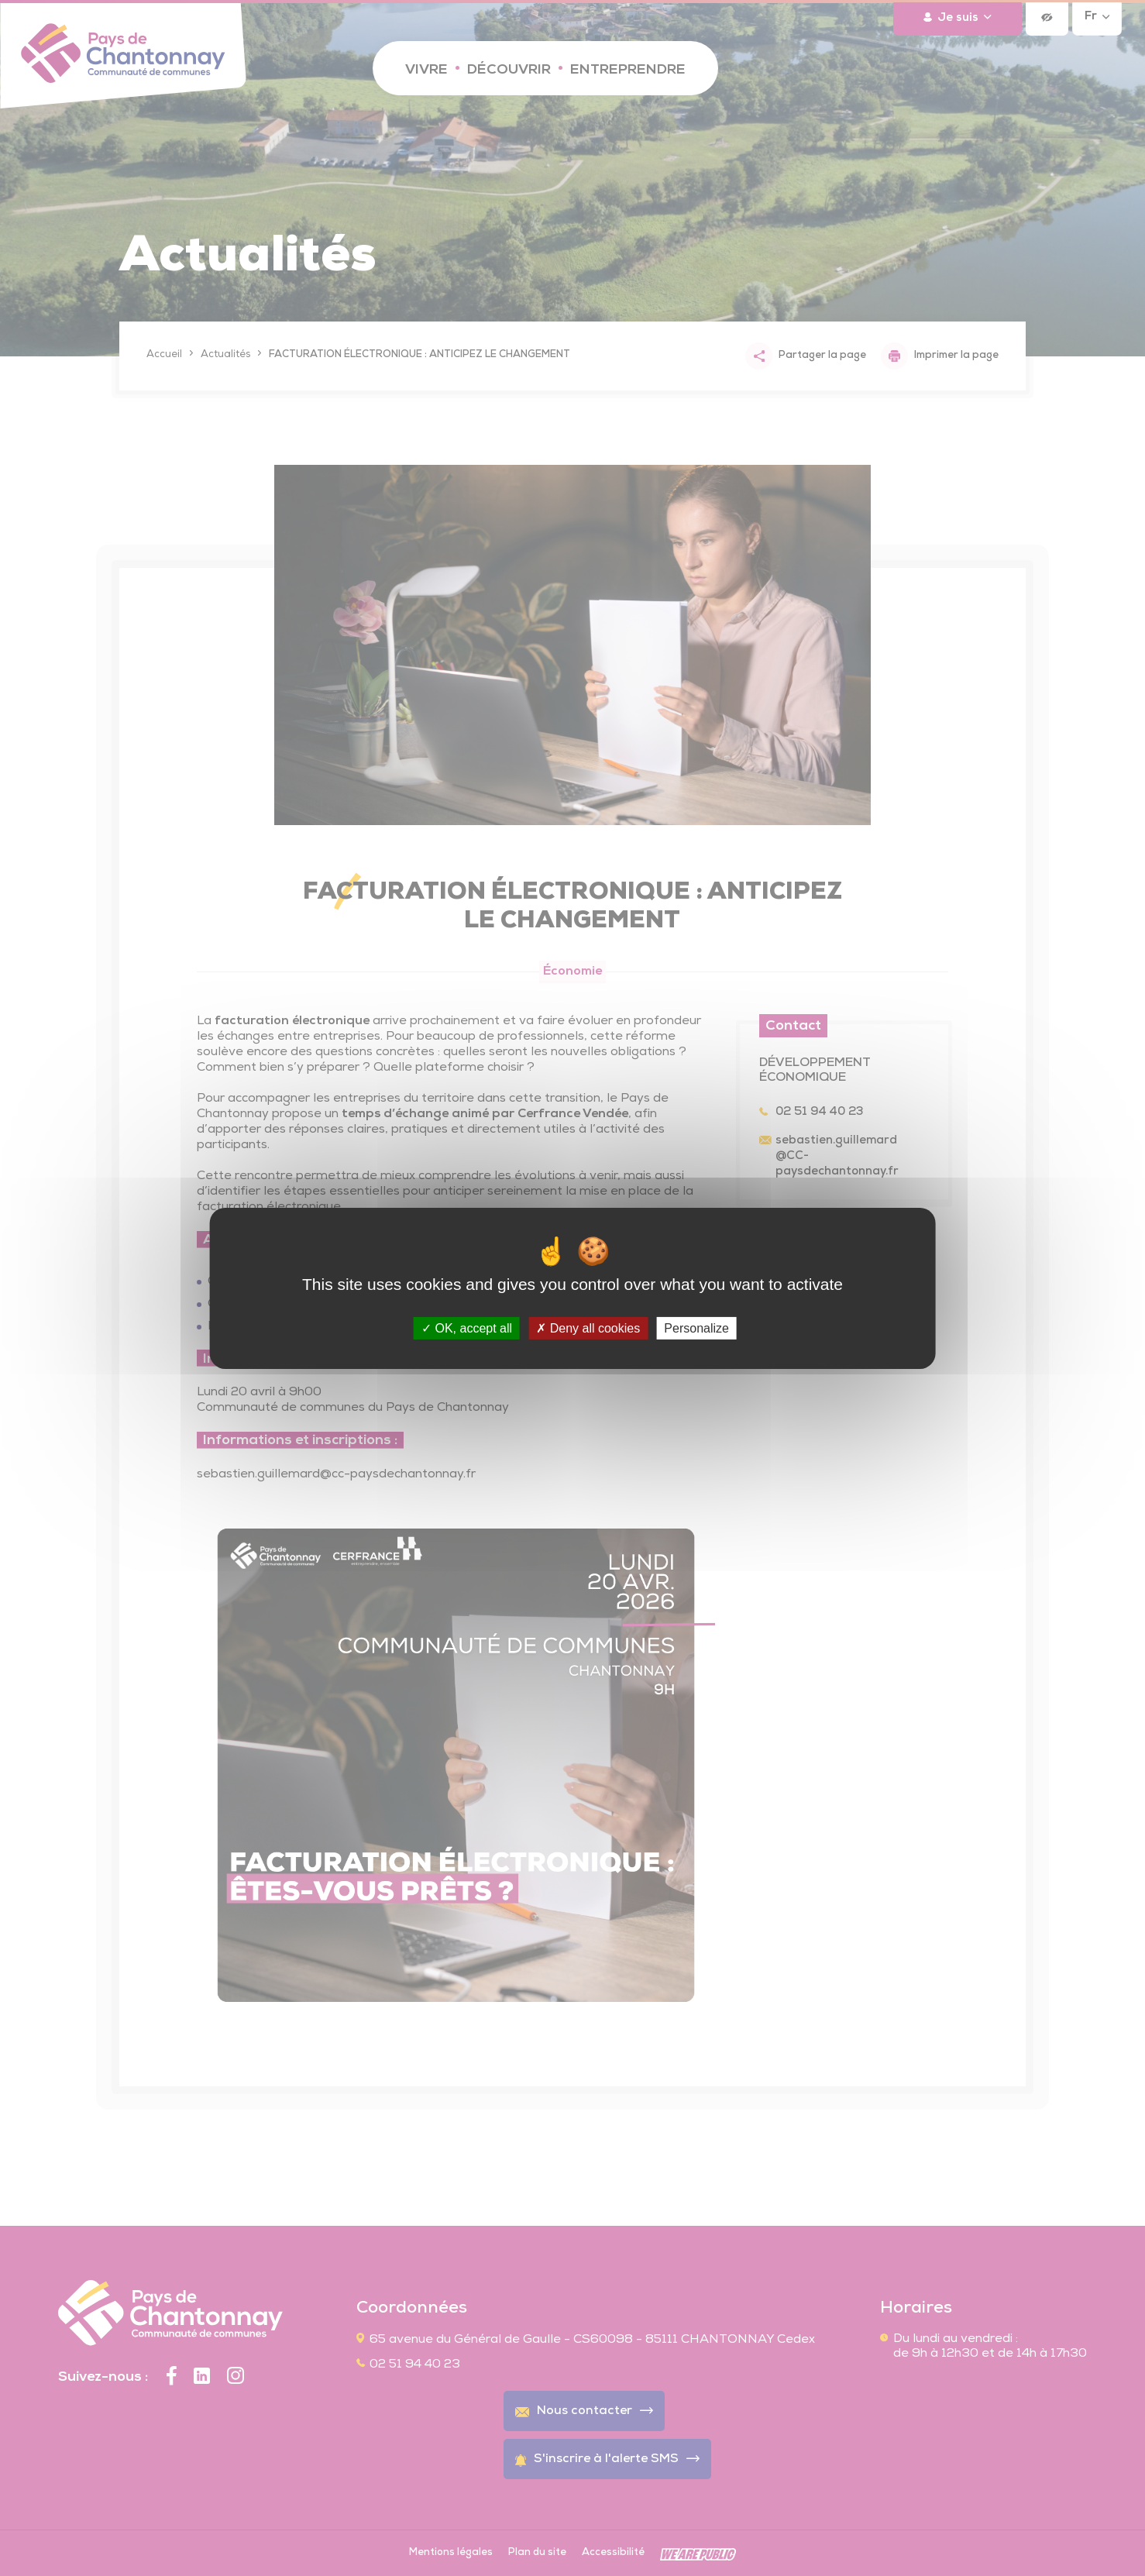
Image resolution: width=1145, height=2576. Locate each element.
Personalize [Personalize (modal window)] (696, 1327)
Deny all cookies (588, 1327)
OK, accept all (466, 1327)
